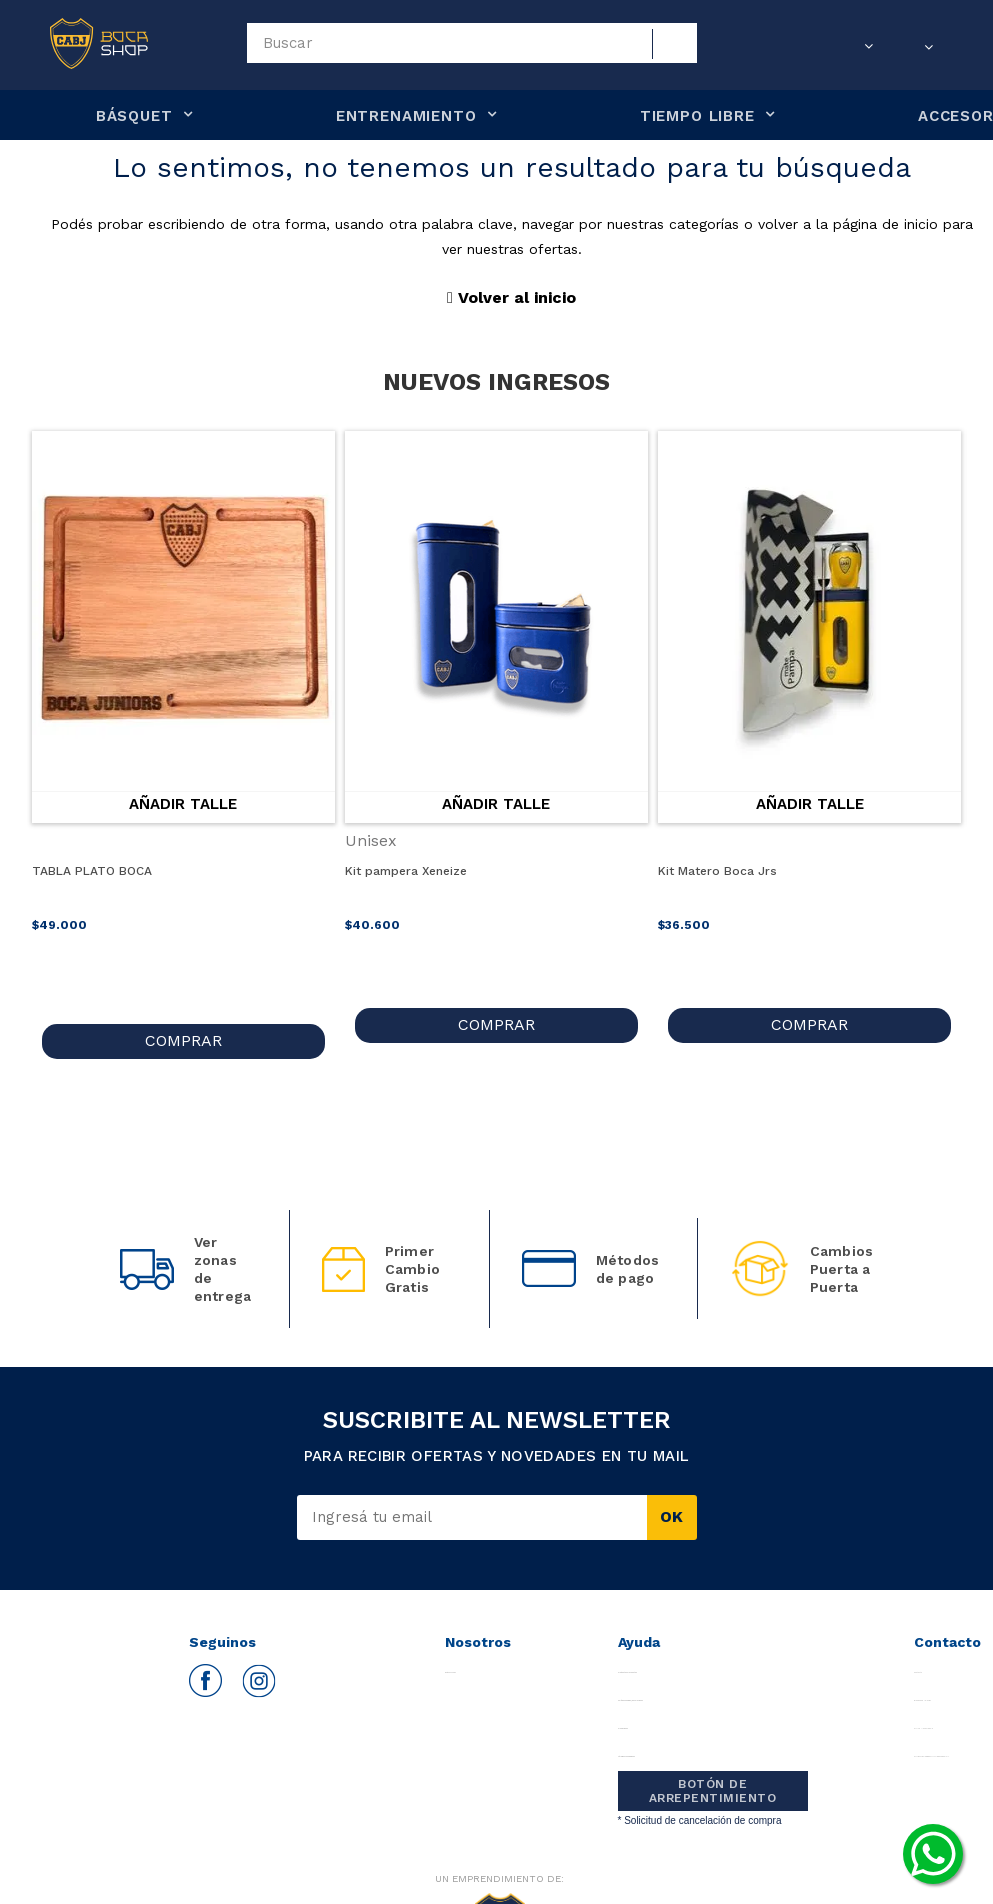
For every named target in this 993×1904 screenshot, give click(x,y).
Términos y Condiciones (646, 1740)
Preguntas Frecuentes (643, 1656)
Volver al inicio (511, 297)
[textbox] (472, 43)
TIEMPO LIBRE (697, 116)
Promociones (635, 1712)
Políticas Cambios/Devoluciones (656, 1684)
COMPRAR (183, 1024)
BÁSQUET (134, 116)
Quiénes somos (463, 1656)
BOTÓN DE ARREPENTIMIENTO (713, 1775)
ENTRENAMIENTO (406, 116)
